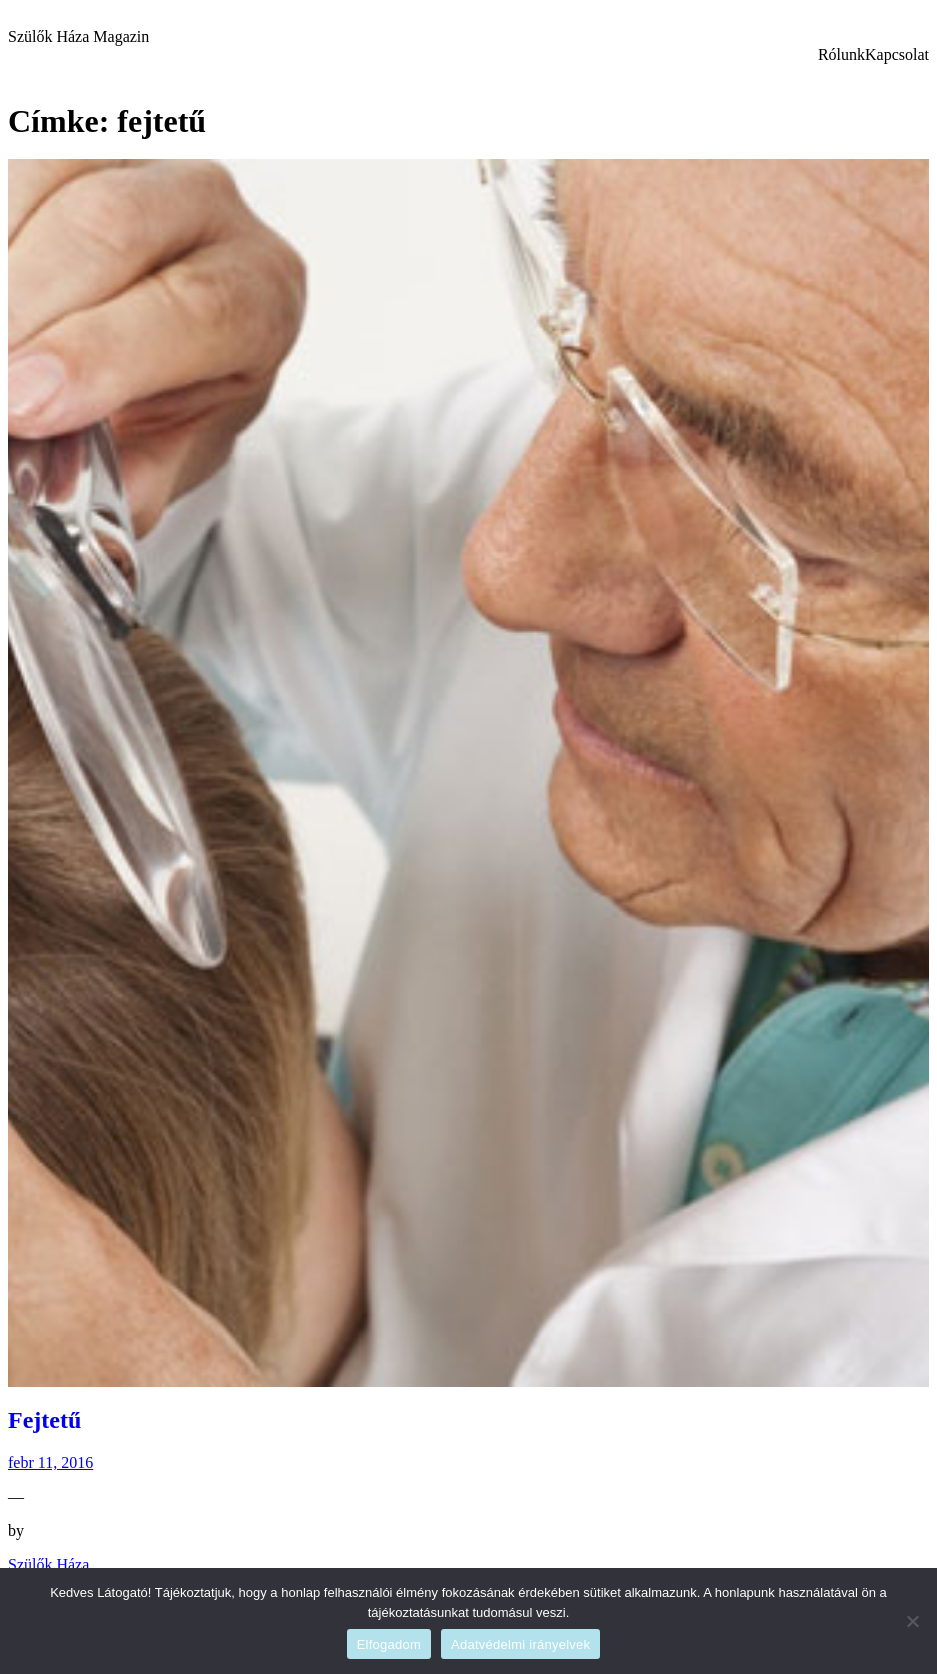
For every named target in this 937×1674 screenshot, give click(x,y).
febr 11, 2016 (50, 1462)
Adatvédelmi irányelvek (520, 1644)
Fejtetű (44, 1420)
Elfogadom (389, 1644)
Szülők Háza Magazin (78, 36)
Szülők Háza (48, 1564)
